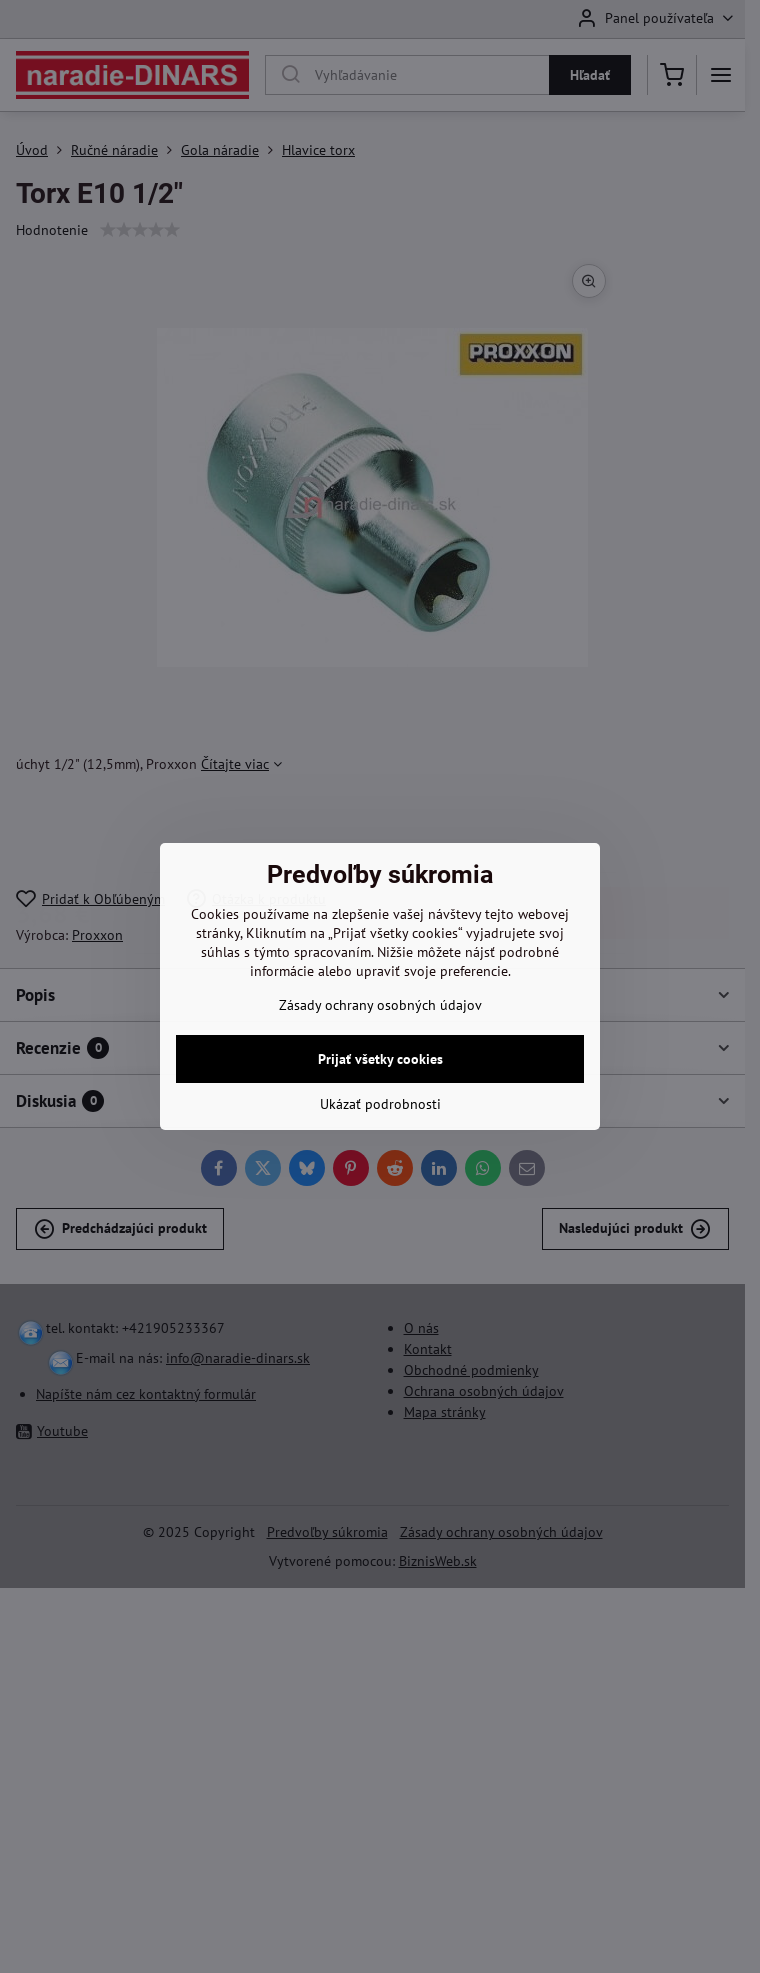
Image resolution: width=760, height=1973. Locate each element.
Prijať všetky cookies (380, 1059)
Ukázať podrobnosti (380, 1104)
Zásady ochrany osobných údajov (380, 1005)
